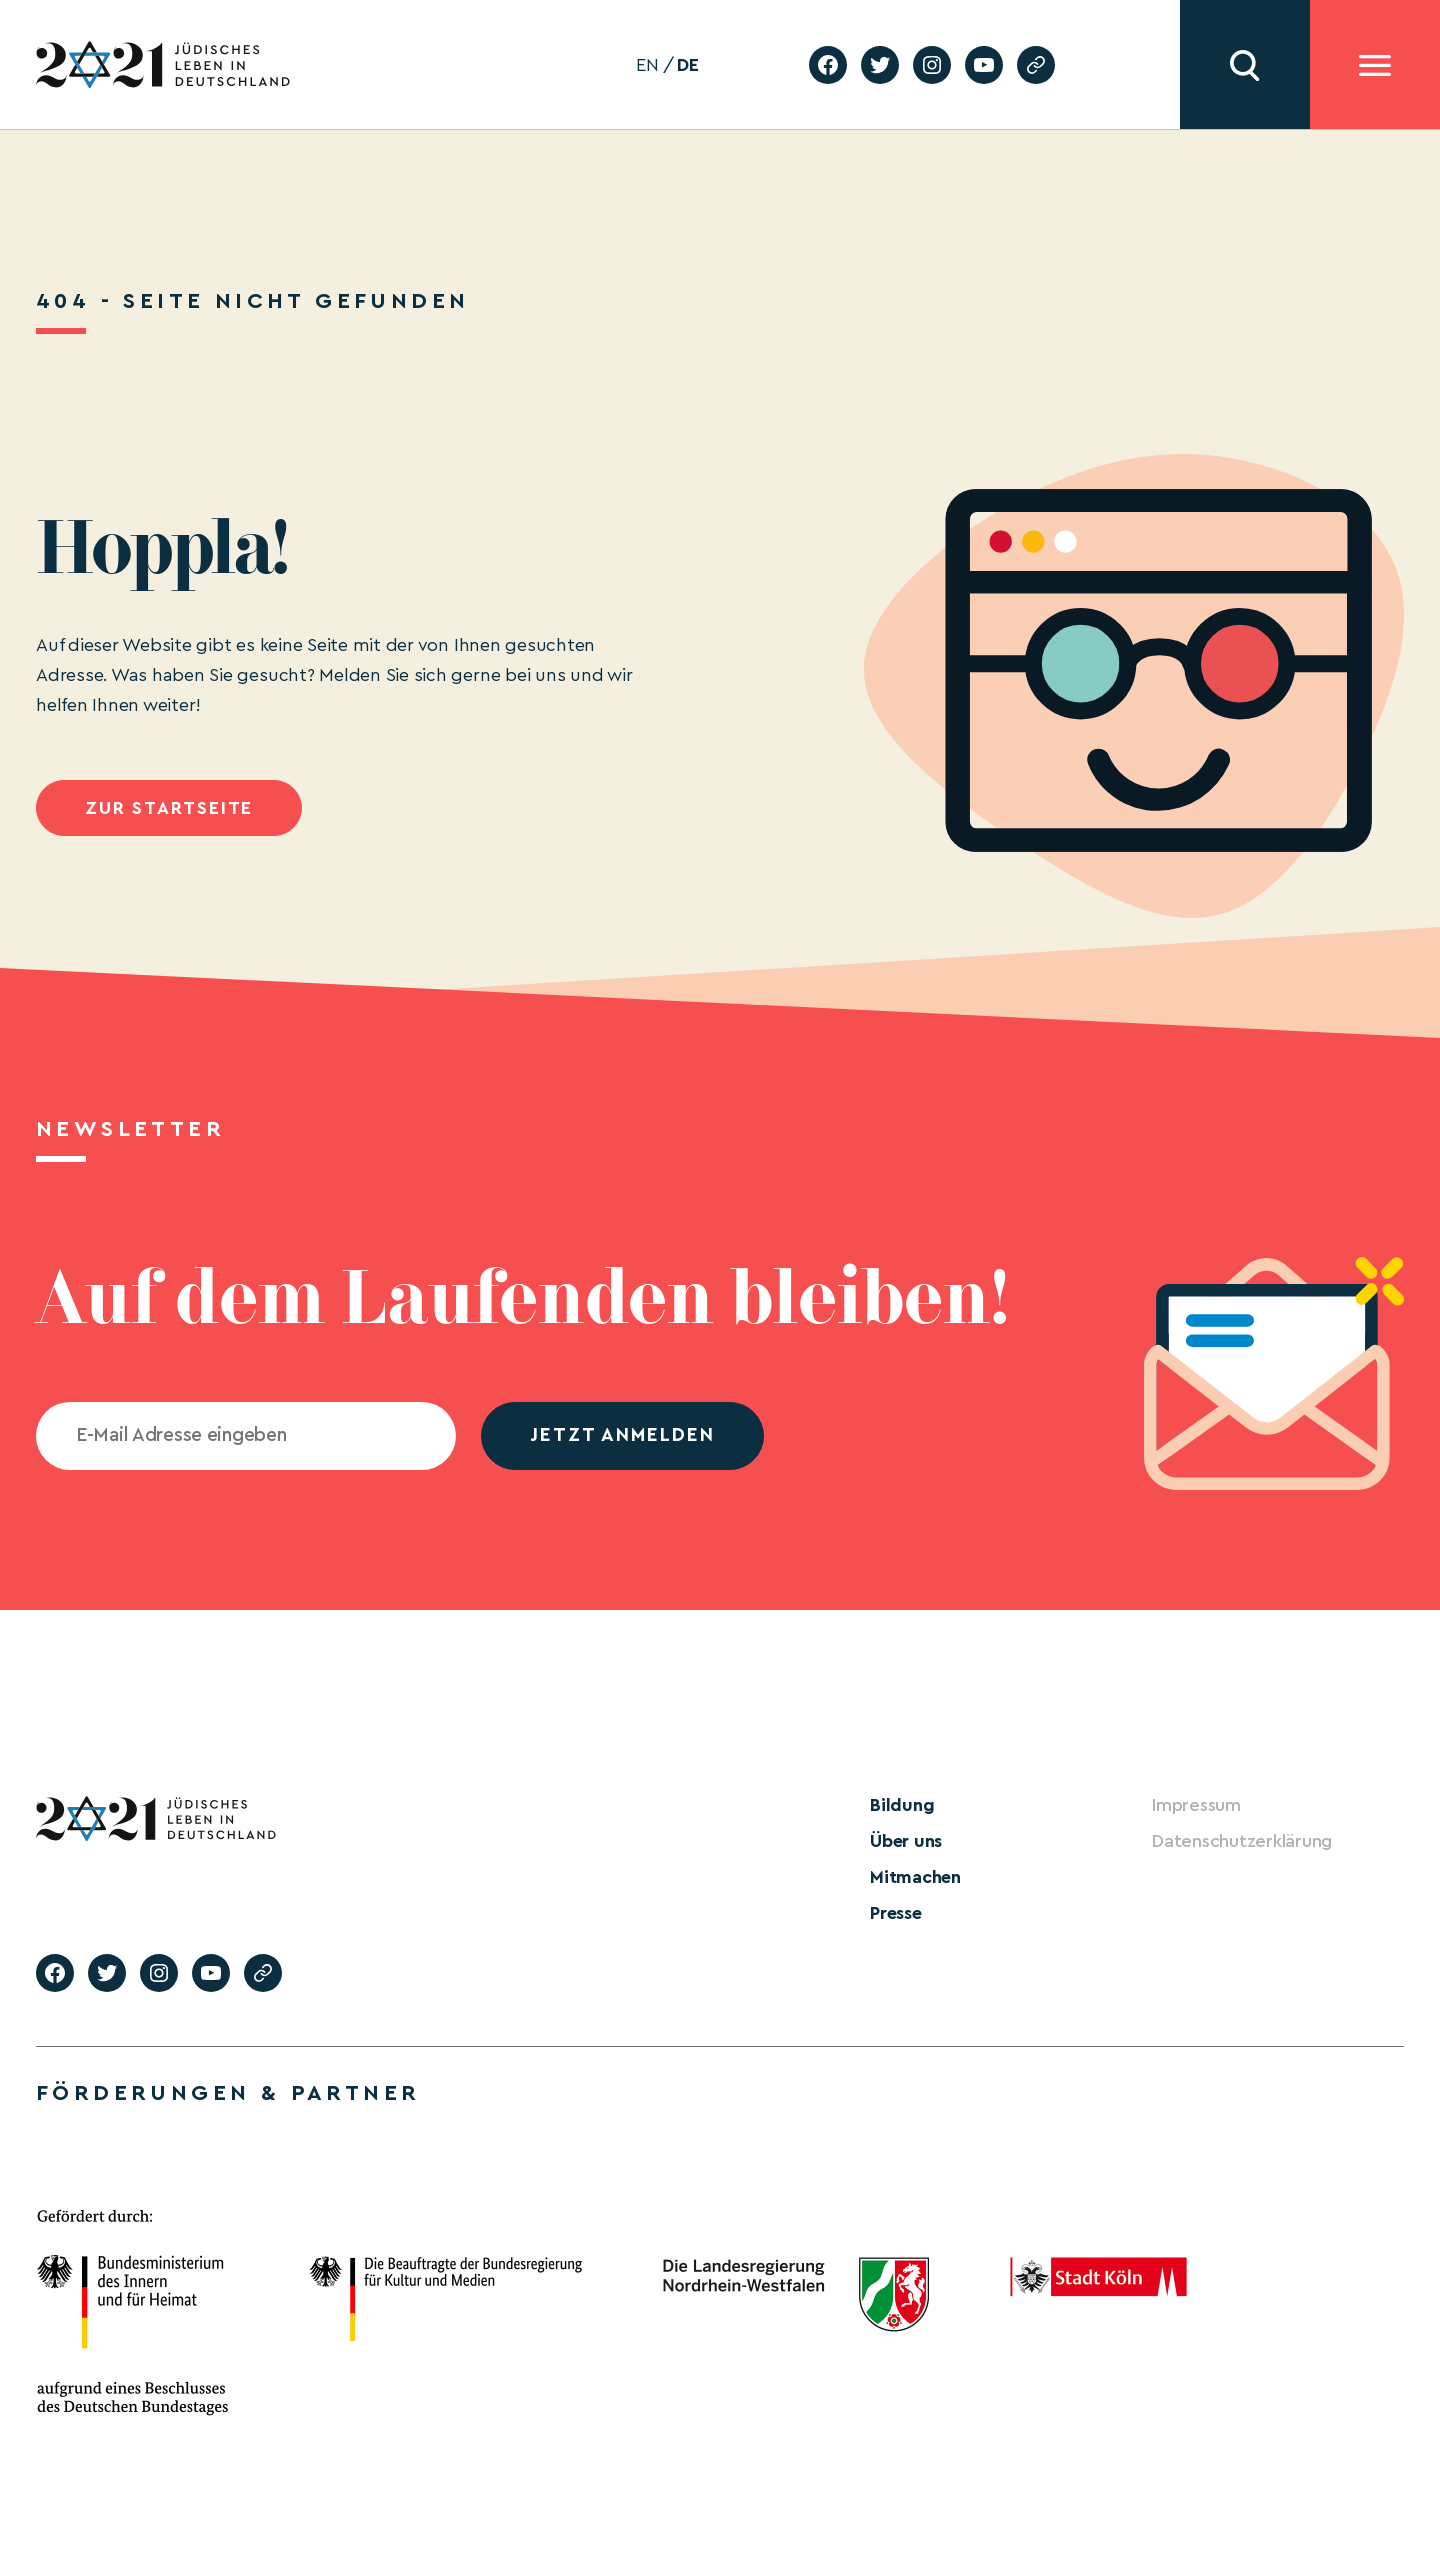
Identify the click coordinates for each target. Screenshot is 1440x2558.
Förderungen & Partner (228, 2093)
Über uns (906, 1841)
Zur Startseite (169, 808)
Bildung (902, 1805)
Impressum (1196, 1805)
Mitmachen (915, 1877)
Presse (896, 1913)
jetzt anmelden (622, 1435)
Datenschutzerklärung (1242, 1841)
